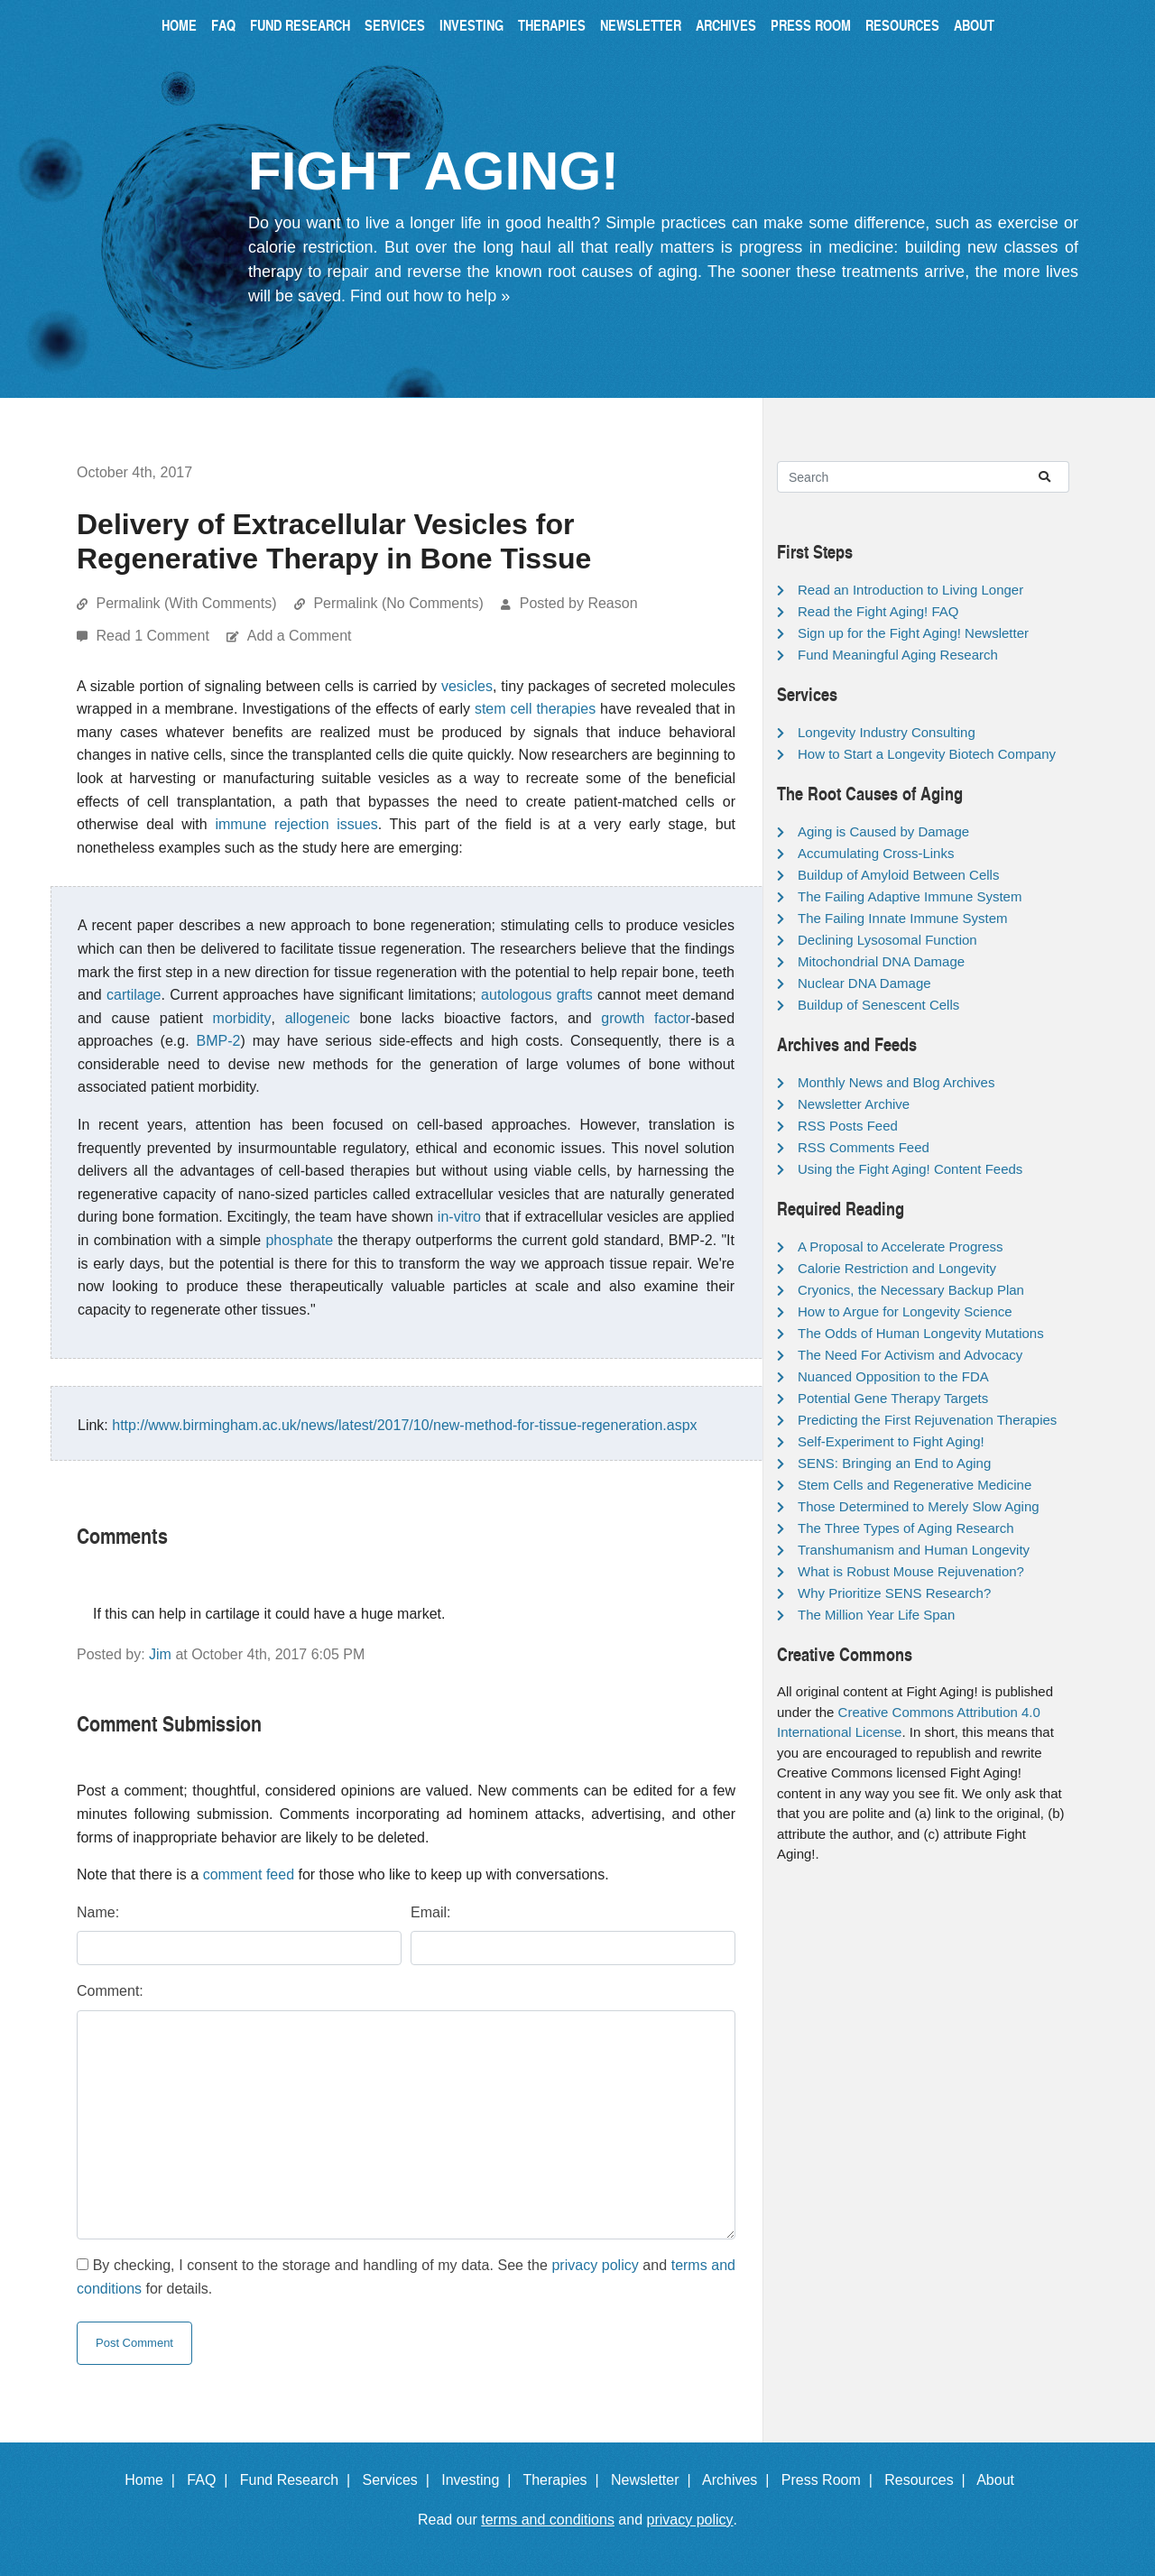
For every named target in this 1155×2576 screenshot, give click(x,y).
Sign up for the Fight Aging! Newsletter (913, 633)
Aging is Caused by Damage (883, 831)
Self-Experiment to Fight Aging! (891, 1441)
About (974, 24)
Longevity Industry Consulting (886, 732)
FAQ (223, 24)
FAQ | (211, 2480)
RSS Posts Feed (848, 1125)
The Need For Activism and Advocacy (910, 1354)
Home (179, 24)
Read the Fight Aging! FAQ (878, 611)
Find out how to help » (430, 296)
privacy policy (594, 2265)
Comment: (110, 1991)
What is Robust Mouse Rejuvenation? (911, 1571)
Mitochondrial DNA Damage (881, 961)
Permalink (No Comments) (398, 603)
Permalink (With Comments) (186, 603)
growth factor (645, 1018)
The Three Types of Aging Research (906, 1528)
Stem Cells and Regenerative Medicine (914, 1484)
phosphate (299, 1240)
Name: (98, 1912)
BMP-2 (219, 1040)
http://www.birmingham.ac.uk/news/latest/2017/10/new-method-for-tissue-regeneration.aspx (404, 1425)
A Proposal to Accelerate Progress (900, 1246)
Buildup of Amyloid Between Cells (898, 874)
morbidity (242, 1018)
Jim (160, 1654)
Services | (400, 2480)
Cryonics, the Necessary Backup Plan (911, 1289)
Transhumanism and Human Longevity (914, 1549)
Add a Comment (299, 635)
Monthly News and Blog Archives (896, 1082)
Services (395, 24)
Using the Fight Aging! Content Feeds (910, 1169)
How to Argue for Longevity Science (905, 1311)
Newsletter (640, 24)
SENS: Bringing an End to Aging (894, 1463)
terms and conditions (547, 2519)
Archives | (739, 2480)
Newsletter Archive (854, 1104)
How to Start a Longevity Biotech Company (927, 754)
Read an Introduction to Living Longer (910, 589)
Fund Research (300, 24)
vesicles (467, 686)
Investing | (480, 2480)
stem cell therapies (535, 708)
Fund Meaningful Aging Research (898, 654)
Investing (471, 24)
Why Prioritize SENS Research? (894, 1593)
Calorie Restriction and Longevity (897, 1268)
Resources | (928, 2480)
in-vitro (459, 1216)
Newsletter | (655, 2480)
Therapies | (564, 2480)
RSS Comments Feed (863, 1147)
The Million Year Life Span (876, 1614)
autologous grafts (537, 994)
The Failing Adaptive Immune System (909, 896)
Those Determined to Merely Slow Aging (919, 1506)
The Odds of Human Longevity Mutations (921, 1333)
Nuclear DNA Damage (864, 983)
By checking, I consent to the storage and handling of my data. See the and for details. (406, 2276)
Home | (154, 2480)
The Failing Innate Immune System (903, 918)
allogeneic (317, 1018)
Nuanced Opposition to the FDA (893, 1376)
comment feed (248, 1874)
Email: (430, 1912)
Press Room (811, 24)
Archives (726, 24)
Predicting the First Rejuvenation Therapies (927, 1419)
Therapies (552, 24)
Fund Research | (299, 2480)
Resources (902, 24)
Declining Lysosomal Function (887, 939)
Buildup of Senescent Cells (878, 1004)
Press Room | (831, 2480)
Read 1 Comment (154, 635)
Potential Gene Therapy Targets (893, 1398)
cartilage (133, 994)
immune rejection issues (296, 824)
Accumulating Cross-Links (876, 853)
